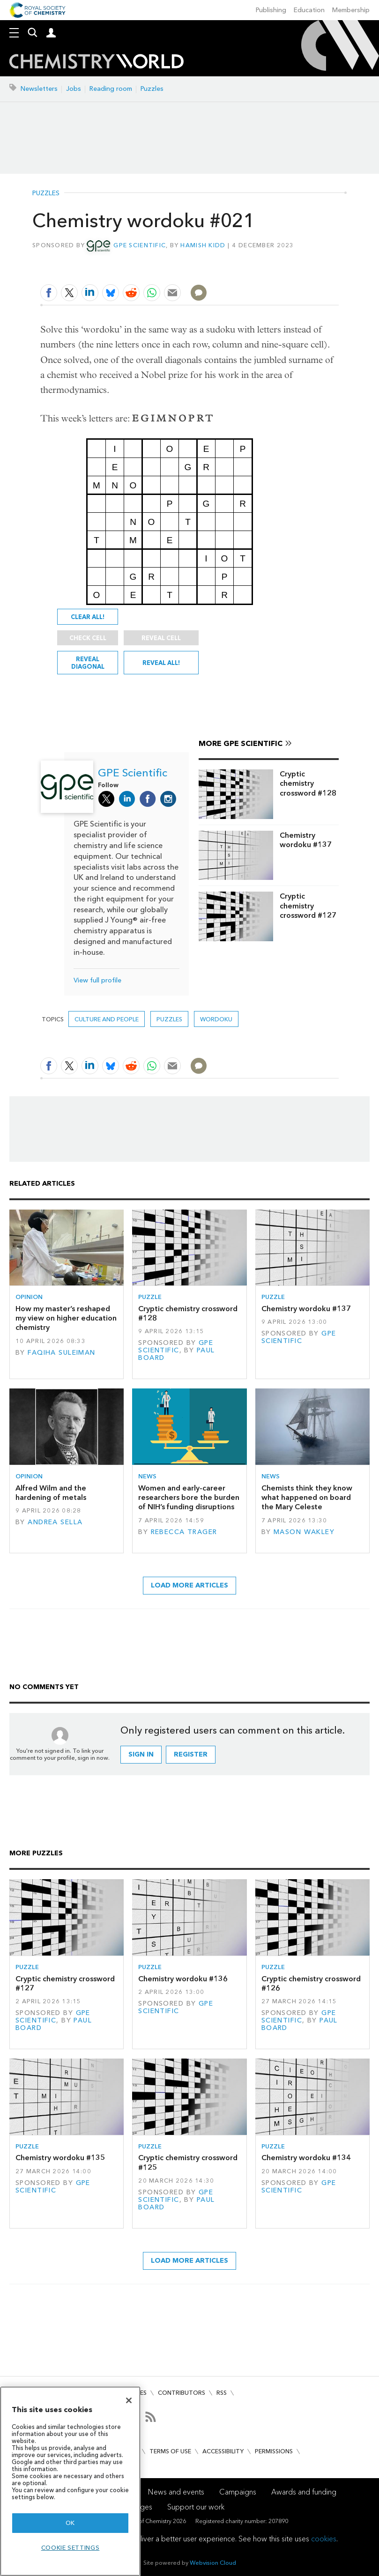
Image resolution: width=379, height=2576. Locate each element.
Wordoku (216, 1019)
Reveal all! (161, 662)
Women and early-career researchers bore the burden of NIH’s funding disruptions (188, 1498)
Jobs (73, 89)
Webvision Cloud (213, 2562)
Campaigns (237, 2491)
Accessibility (223, 2451)
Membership (351, 10)
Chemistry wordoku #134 (306, 2157)
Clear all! (87, 616)
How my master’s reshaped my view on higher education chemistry (66, 1318)
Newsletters (39, 89)
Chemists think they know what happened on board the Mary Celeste (306, 1498)
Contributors (181, 2392)
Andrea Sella (55, 1522)
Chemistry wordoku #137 (306, 840)
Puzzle (150, 1296)
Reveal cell (161, 638)
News (147, 1476)
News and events (176, 2491)
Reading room (110, 89)
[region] (70, 2481)
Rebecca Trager (184, 1532)
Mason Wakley (304, 1532)
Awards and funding (303, 2491)
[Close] (129, 2400)
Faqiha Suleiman (61, 1353)
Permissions (274, 2451)
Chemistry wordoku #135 (60, 2157)
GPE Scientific (139, 245)
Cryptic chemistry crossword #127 (308, 906)
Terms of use (170, 2451)
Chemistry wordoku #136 (183, 1978)
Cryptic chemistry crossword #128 (308, 783)
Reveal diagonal (87, 662)
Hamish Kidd (202, 245)
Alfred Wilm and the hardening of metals (50, 1493)
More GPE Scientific (240, 743)
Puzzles (152, 89)
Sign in (141, 1754)
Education (309, 10)
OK (70, 2522)
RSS (221, 2392)
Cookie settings (70, 2547)
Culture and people (106, 1019)
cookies (323, 2538)
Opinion (29, 1296)
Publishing (271, 10)
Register (191, 1754)
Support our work (195, 2506)
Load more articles (189, 1585)
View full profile (97, 980)
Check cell (87, 638)
